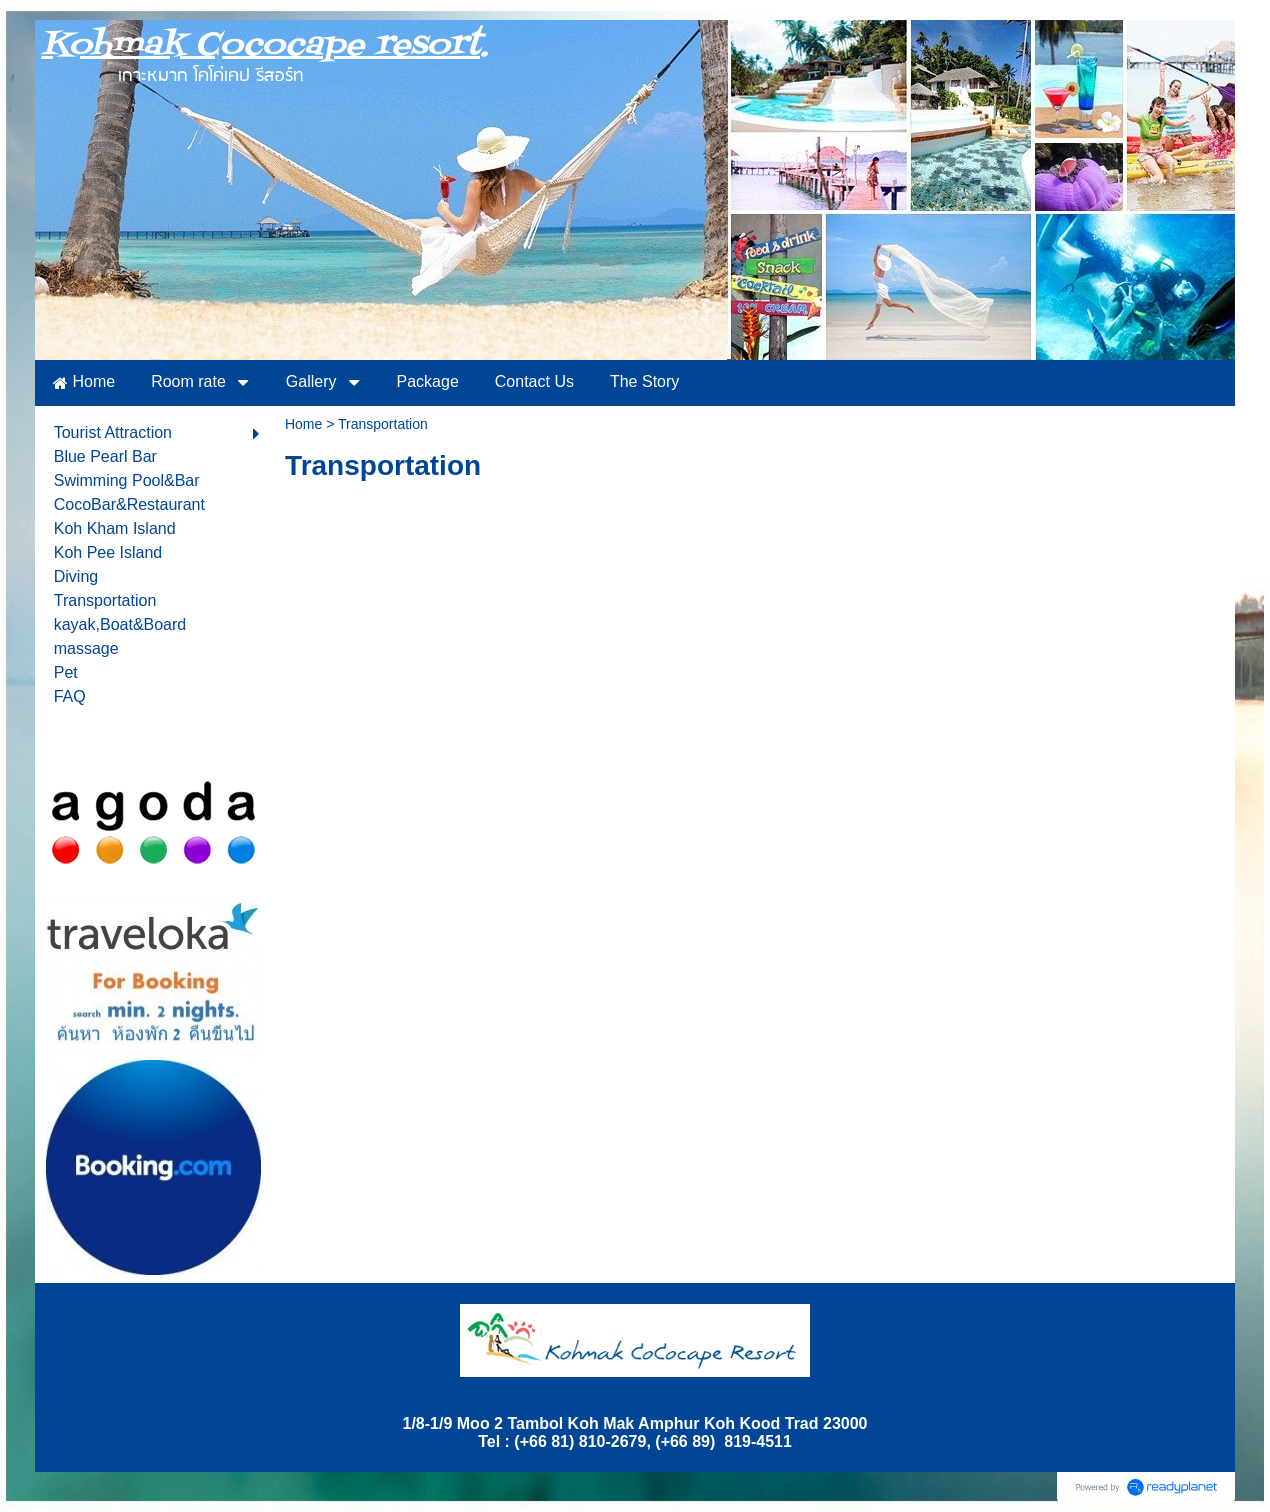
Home (303, 424)
